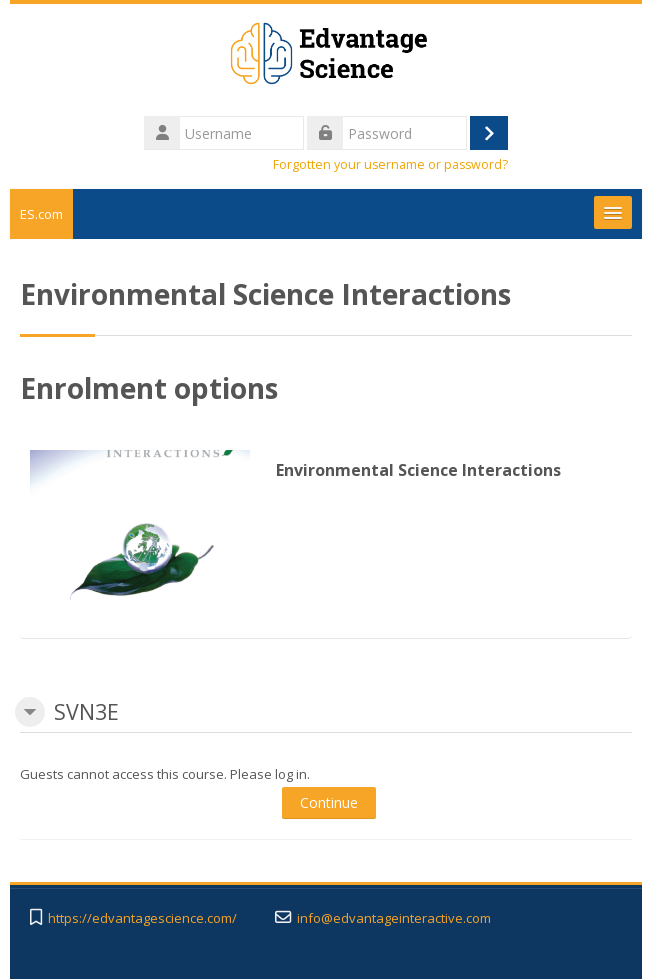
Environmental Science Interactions (418, 470)
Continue (329, 802)
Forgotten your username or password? (390, 164)
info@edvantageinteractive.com (394, 918)
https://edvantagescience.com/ (142, 918)
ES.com (41, 214)
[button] (30, 712)
